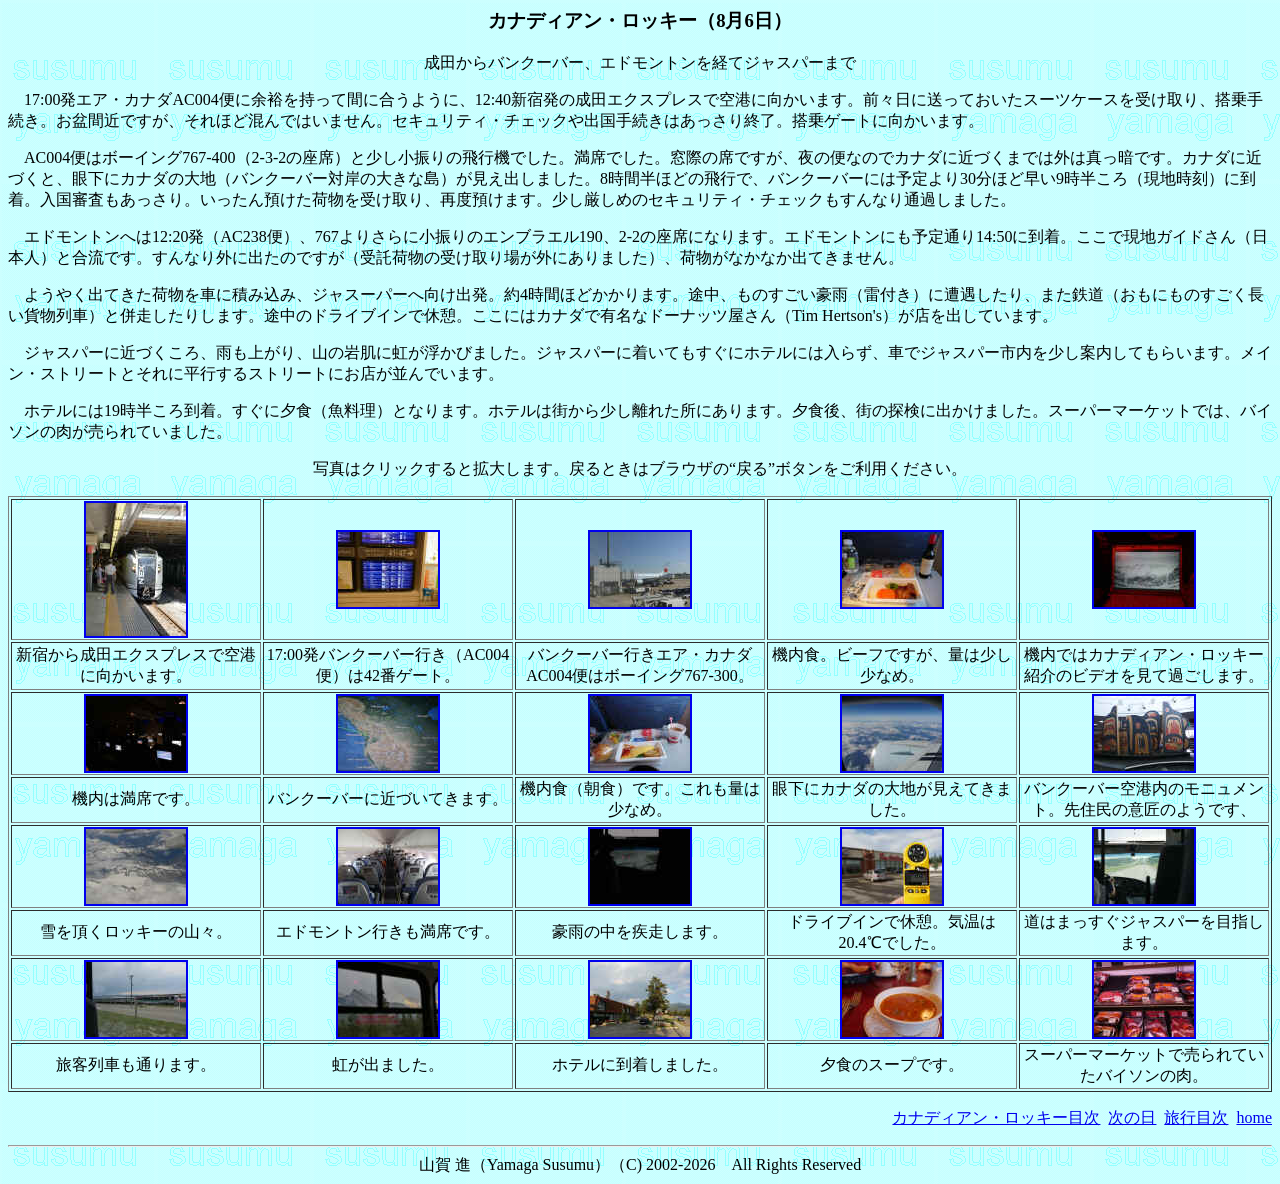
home (1254, 1117)
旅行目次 (1196, 1117)
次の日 (1132, 1117)
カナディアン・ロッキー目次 (996, 1117)
